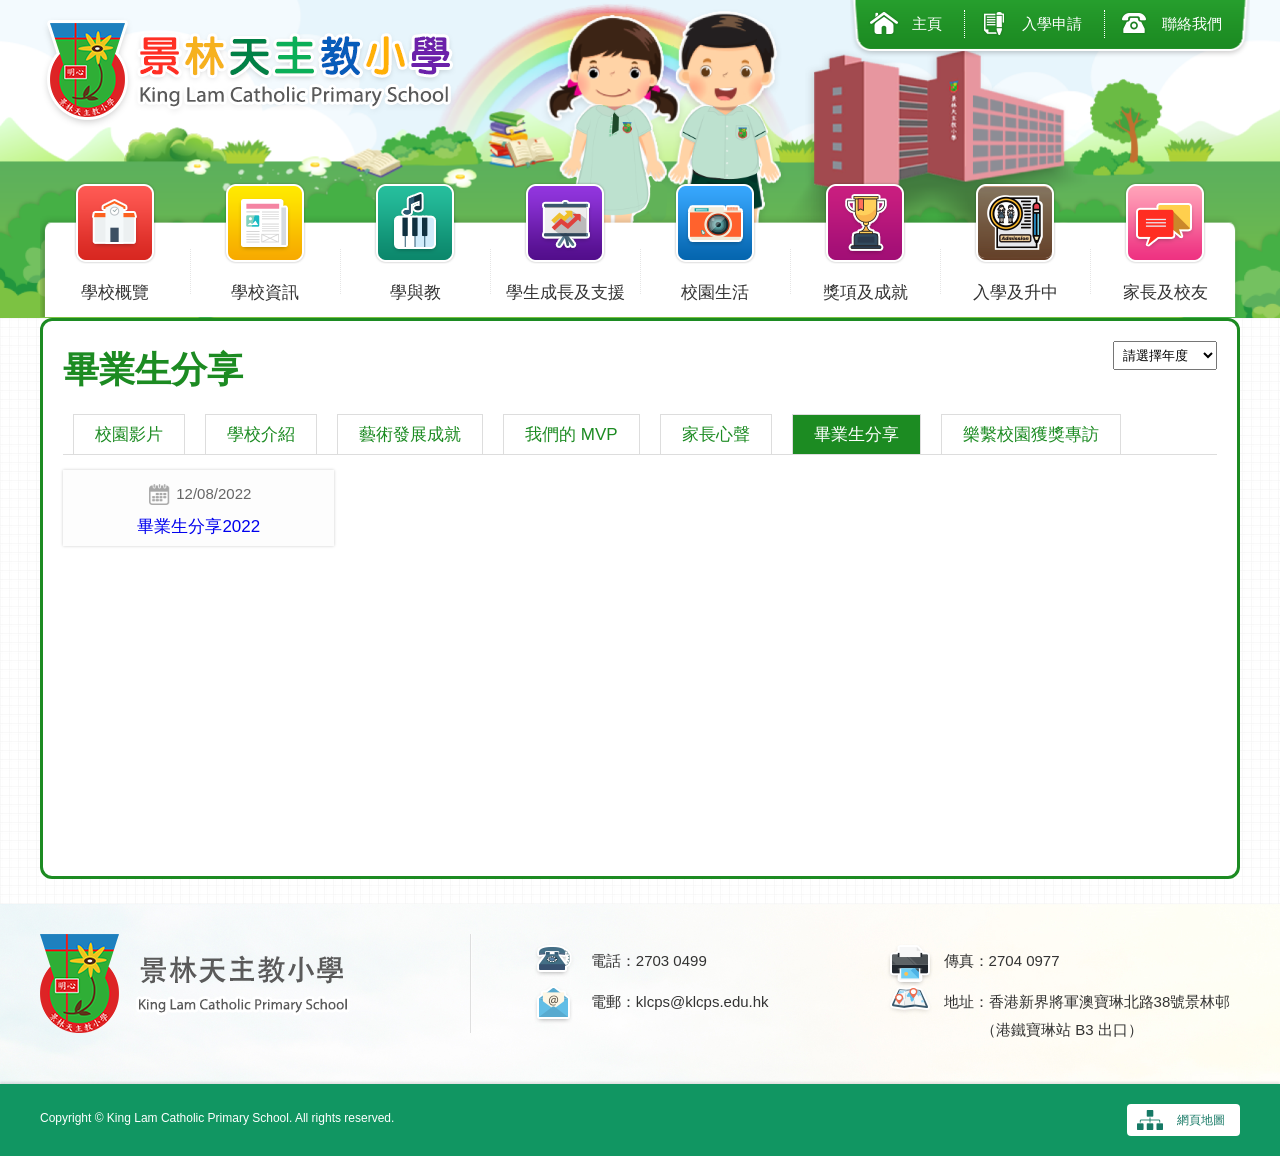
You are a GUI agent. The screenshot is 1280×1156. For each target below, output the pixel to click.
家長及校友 (1165, 288)
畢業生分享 (856, 434)
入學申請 (1052, 23)
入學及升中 (1015, 288)
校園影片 (129, 434)
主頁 (927, 23)
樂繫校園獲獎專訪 (1031, 434)
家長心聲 (716, 434)
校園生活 (715, 288)
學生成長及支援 (565, 288)
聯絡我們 (1192, 23)
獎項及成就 (865, 288)
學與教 (415, 288)
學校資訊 (265, 288)
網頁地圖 (1201, 1120)
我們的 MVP (571, 434)
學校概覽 (115, 288)
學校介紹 (261, 434)
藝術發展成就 (410, 434)
